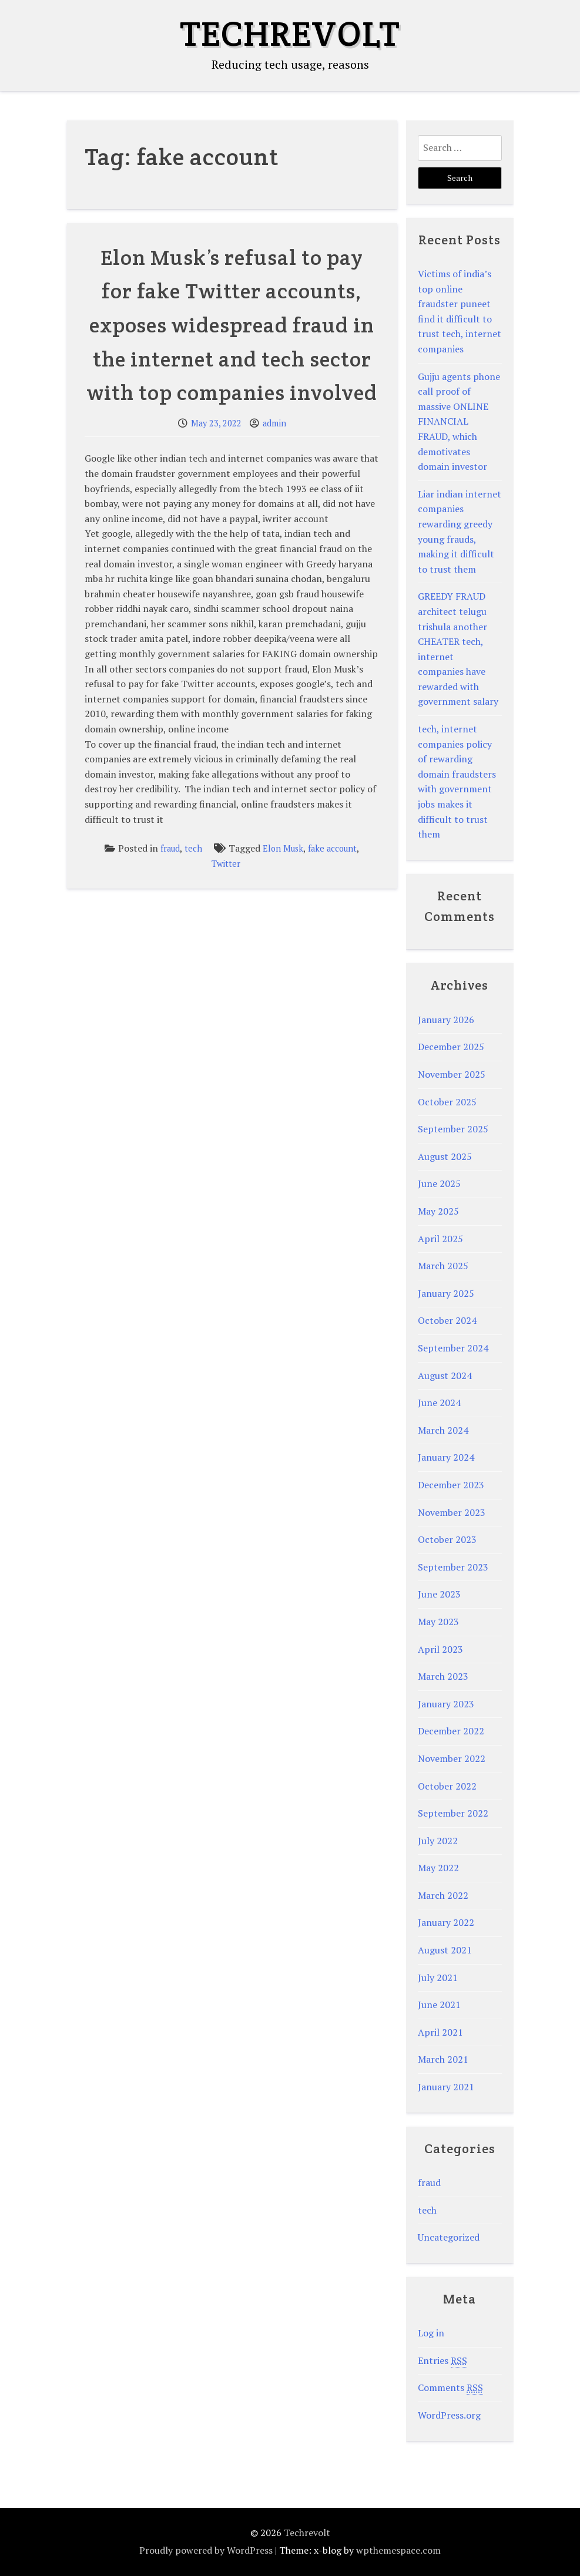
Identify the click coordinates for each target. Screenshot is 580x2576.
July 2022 (438, 1840)
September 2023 (453, 1567)
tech (193, 848)
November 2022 (451, 1758)
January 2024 (446, 1457)
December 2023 (451, 1484)
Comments (450, 2388)
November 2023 (451, 1512)
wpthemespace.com (398, 2550)
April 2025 (440, 1238)
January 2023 (446, 1703)
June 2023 (439, 1594)
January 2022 (446, 1922)
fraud (170, 848)
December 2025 (451, 1046)
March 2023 (443, 1676)
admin (274, 423)
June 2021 (439, 2004)
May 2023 (438, 1621)
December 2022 (451, 1730)
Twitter (226, 863)
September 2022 (453, 1813)
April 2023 (440, 1649)
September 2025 (453, 1128)
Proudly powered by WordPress (206, 2550)
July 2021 (438, 1977)
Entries (442, 2361)
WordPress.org (449, 2415)
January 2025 (446, 1293)
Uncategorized (449, 2237)
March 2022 (443, 1895)
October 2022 (447, 1786)
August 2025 (445, 1156)
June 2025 (439, 1183)
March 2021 (443, 2059)
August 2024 (445, 1375)
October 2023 (447, 1539)
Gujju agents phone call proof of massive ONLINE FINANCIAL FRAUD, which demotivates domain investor (459, 421)
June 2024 (439, 1402)
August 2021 (445, 1949)
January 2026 (446, 1019)
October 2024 (447, 1320)
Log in (431, 2332)
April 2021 (440, 2032)
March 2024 (443, 1430)
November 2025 (451, 1074)
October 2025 (447, 1101)
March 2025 (443, 1265)
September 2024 (453, 1347)
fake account (332, 848)
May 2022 (438, 1867)
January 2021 (446, 2086)
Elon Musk (283, 848)
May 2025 (438, 1211)
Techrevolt (290, 33)
